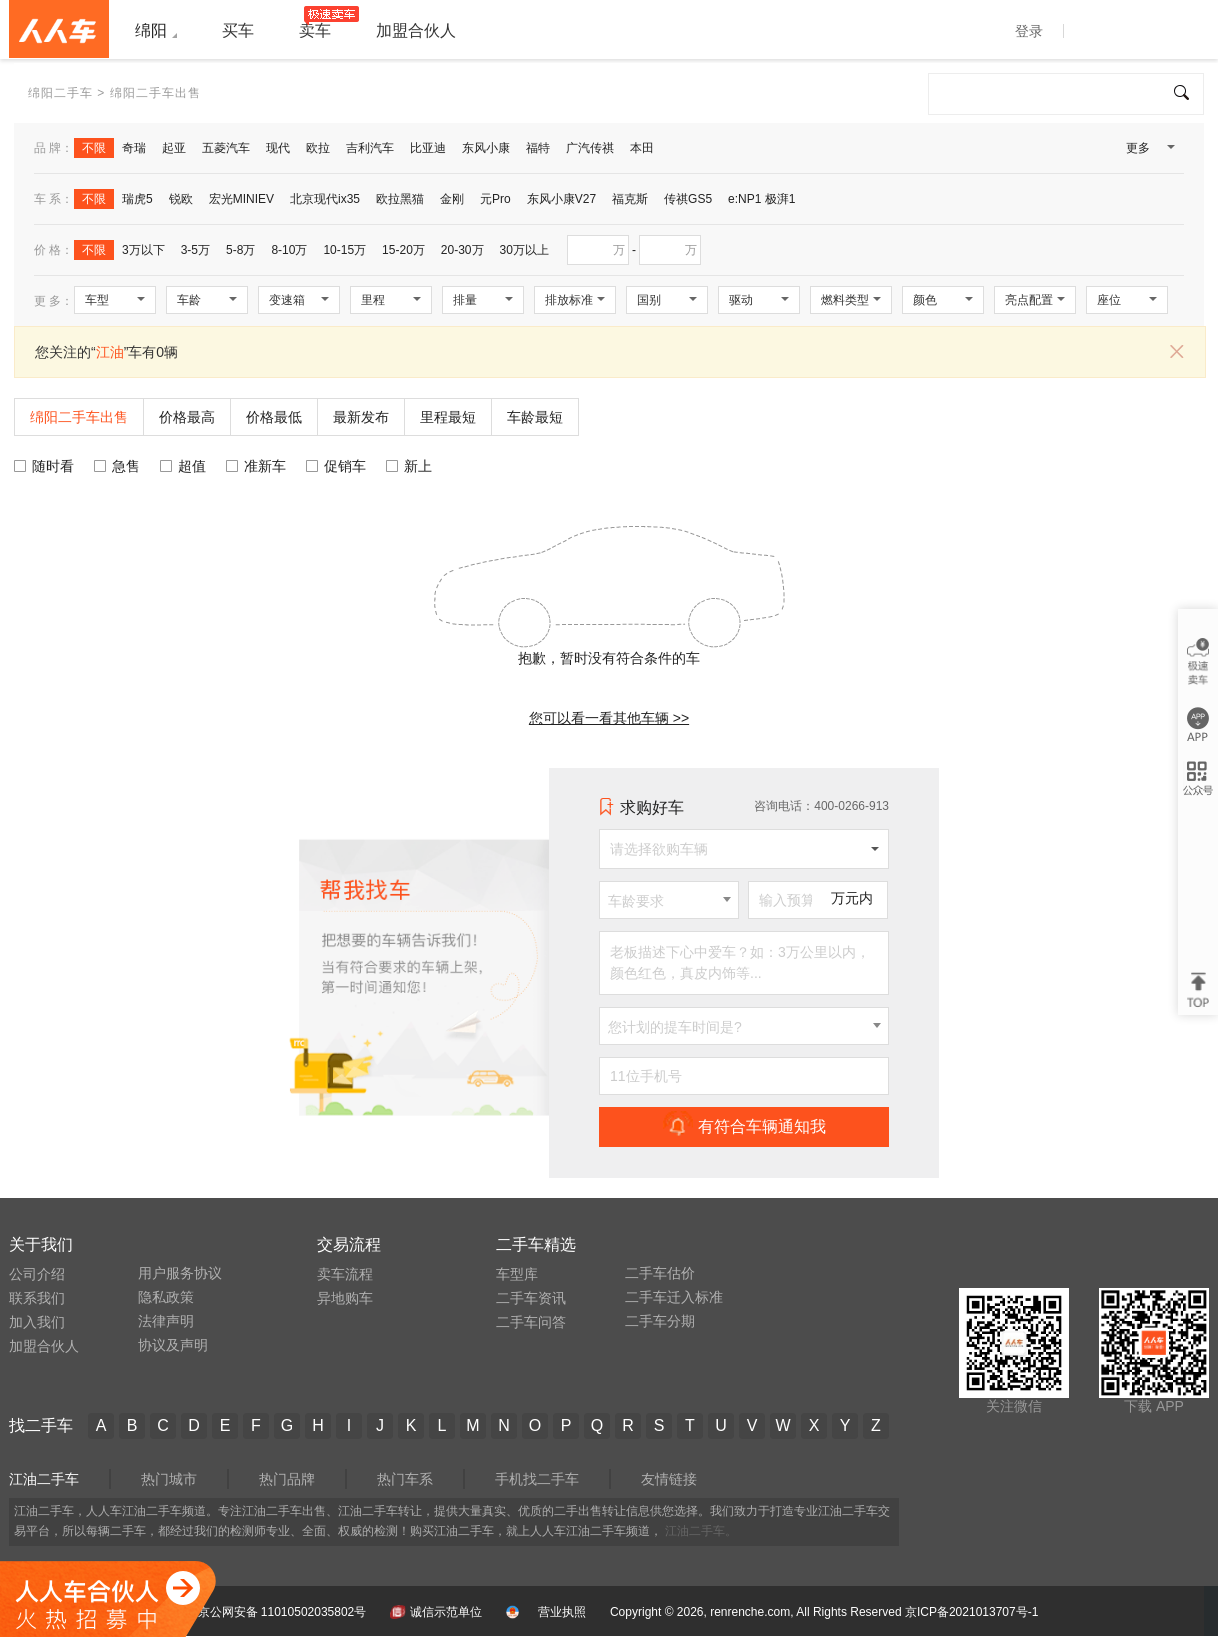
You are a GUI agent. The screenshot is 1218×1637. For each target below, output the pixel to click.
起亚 (174, 148)
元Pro (495, 199)
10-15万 (344, 250)
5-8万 (240, 250)
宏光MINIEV (241, 199)
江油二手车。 (701, 1531)
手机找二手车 (537, 1479)
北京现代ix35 (325, 199)
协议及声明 (173, 1345)
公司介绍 (37, 1274)
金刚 (452, 199)
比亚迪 (428, 148)
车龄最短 (535, 417)
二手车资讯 (531, 1298)
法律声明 (166, 1321)
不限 (94, 148)
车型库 (517, 1274)
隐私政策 (166, 1297)
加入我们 (37, 1322)
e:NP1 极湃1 (761, 199)
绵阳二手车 (60, 93)
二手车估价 (660, 1273)
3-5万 (195, 250)
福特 (538, 148)
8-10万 (289, 250)
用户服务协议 (180, 1273)
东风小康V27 (561, 199)
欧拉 (318, 148)
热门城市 (169, 1479)
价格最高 (187, 417)
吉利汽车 (370, 148)
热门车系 (405, 1479)
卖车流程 (345, 1274)
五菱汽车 (226, 148)
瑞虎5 (137, 199)
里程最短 (448, 417)
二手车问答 (531, 1322)
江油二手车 (44, 1479)
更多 (1149, 152)
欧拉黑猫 (400, 199)
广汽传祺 (590, 148)
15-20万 (403, 250)
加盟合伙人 (44, 1346)
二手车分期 (660, 1321)
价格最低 (274, 417)
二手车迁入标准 (674, 1297)
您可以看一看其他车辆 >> (609, 718)
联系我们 (37, 1298)
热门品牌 (287, 1479)
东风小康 (486, 148)
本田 (642, 148)
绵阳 (151, 30)
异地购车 (345, 1298)
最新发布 (361, 417)
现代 (278, 148)
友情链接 (669, 1479)
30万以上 (524, 250)
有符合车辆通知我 (744, 1126)
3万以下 (143, 250)
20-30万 (462, 250)
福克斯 (630, 199)
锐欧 (181, 199)
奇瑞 (134, 148)
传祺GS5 (688, 199)
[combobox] (669, 900)
